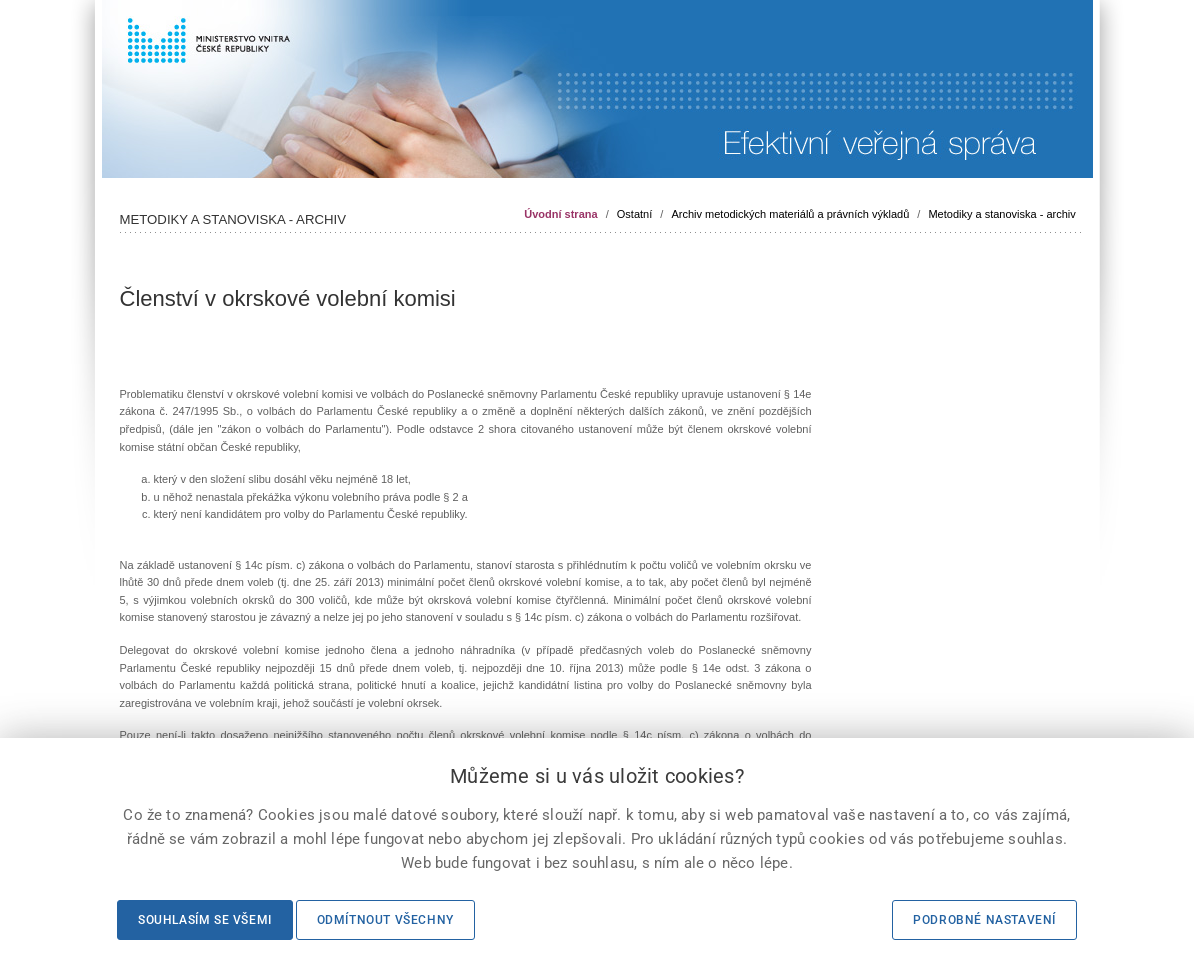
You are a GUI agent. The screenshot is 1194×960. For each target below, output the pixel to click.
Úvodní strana (560, 214)
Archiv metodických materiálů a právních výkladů (790, 214)
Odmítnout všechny (385, 920)
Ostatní (634, 214)
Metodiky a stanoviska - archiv (1001, 214)
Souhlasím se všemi (205, 920)
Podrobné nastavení (984, 920)
